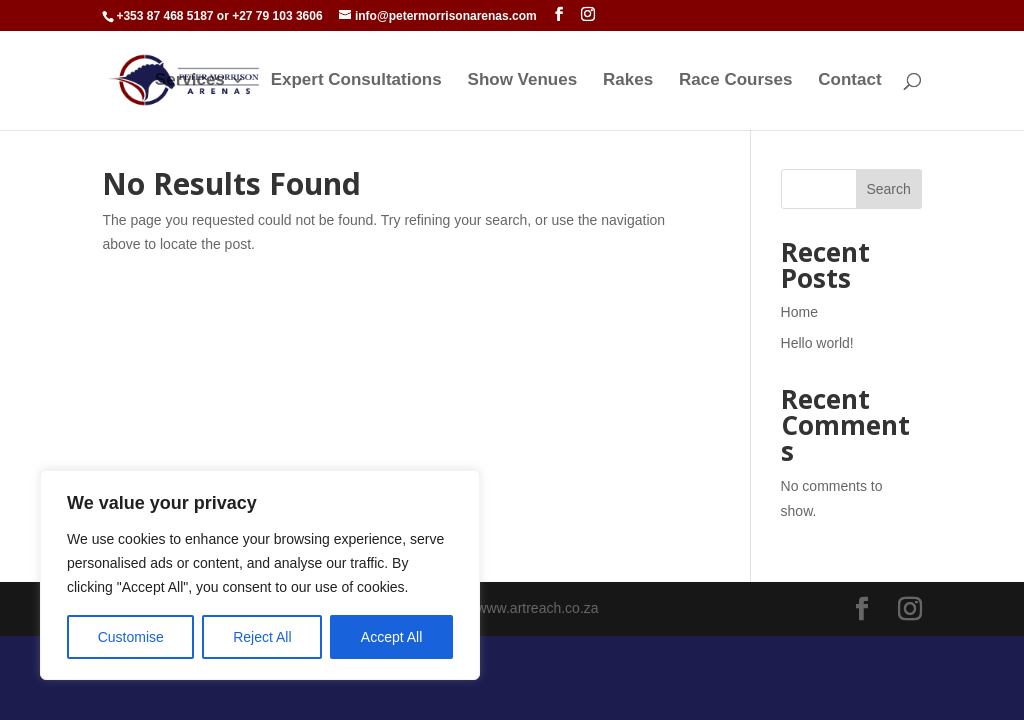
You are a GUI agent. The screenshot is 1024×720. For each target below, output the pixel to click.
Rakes (628, 81)
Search (888, 189)
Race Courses (735, 81)
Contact (849, 81)
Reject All (262, 637)
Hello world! (817, 343)
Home (799, 312)
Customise (131, 637)
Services (190, 81)
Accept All (391, 637)
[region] (260, 575)
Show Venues (523, 81)
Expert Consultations (356, 81)
